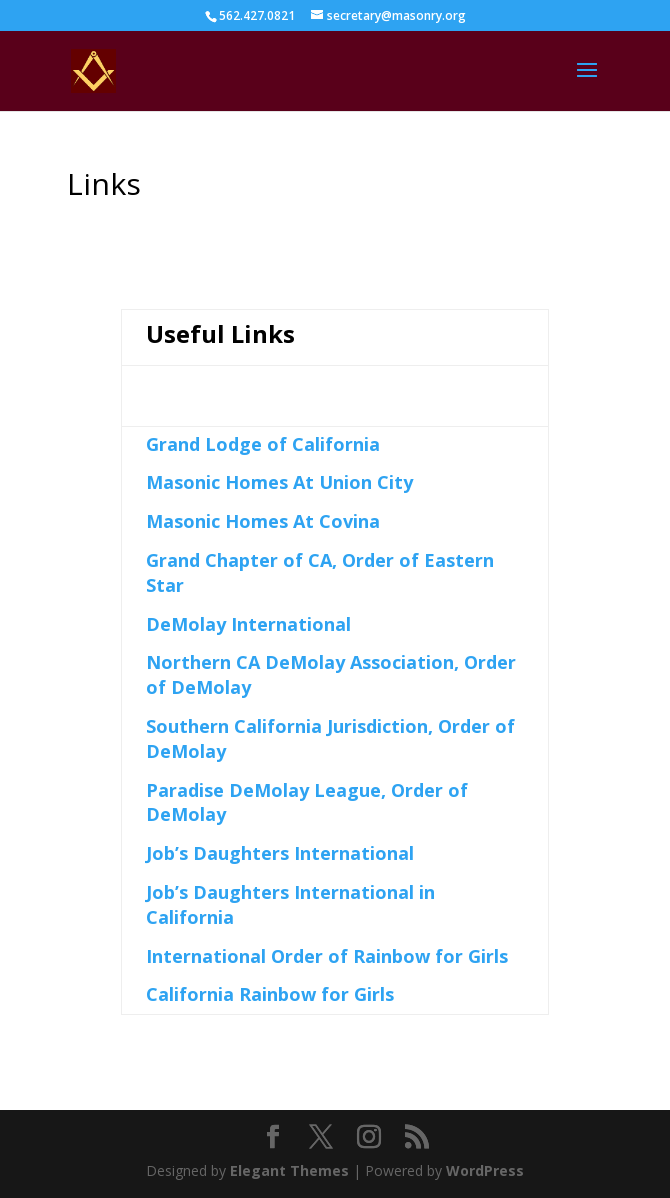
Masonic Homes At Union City (279, 482)
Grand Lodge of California (263, 444)
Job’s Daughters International (280, 853)
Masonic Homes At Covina (263, 521)
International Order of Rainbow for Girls (327, 956)
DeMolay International (248, 624)
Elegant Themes (289, 1170)
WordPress (485, 1170)
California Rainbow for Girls (270, 994)
